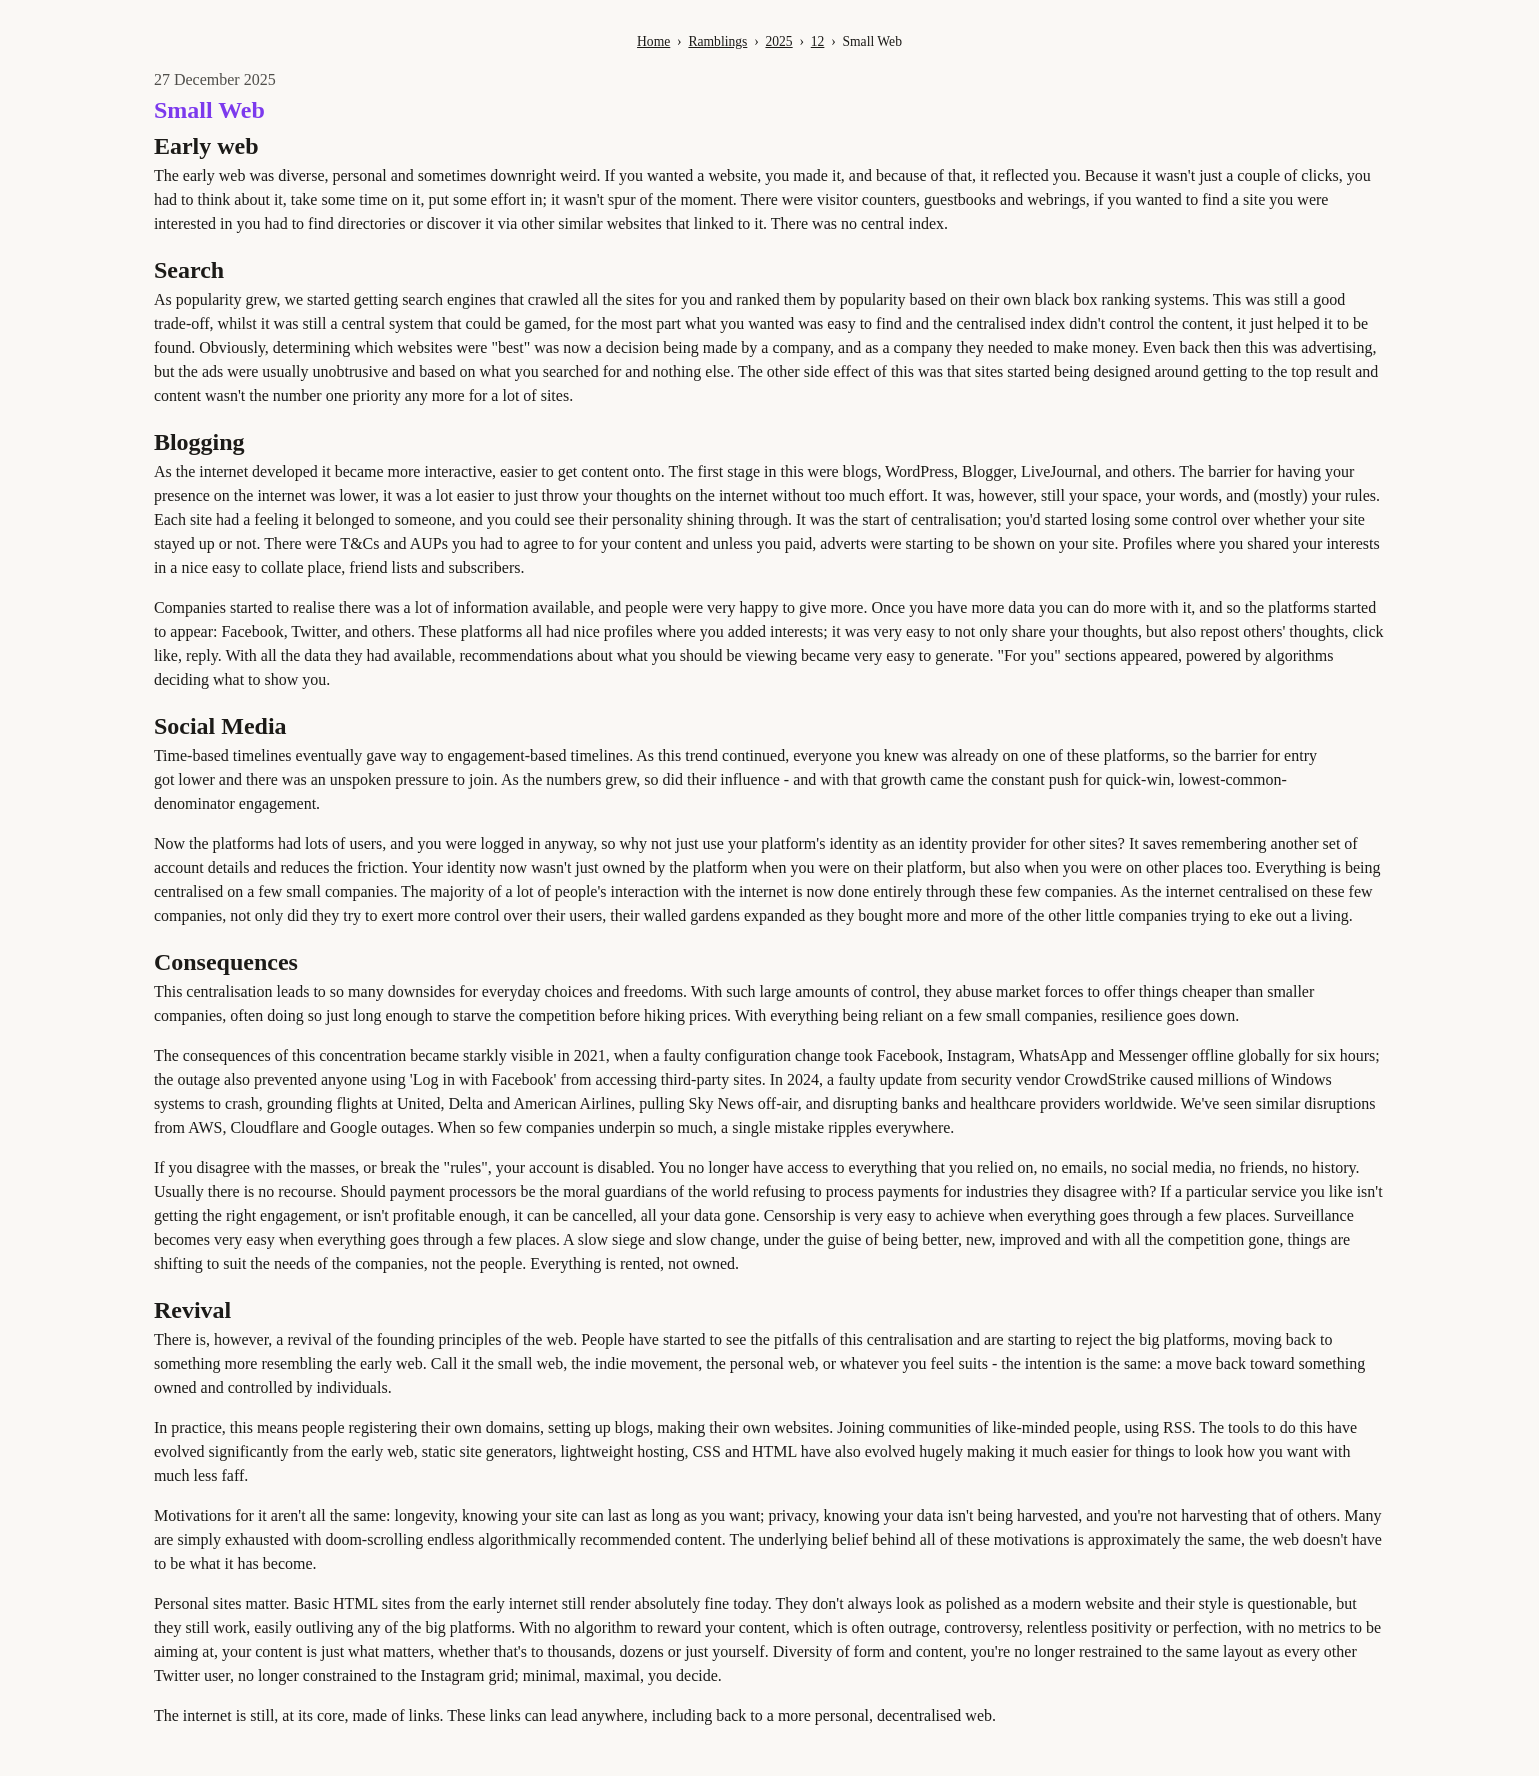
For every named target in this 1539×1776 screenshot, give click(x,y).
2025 (778, 41)
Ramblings (717, 41)
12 (818, 41)
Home (653, 41)
